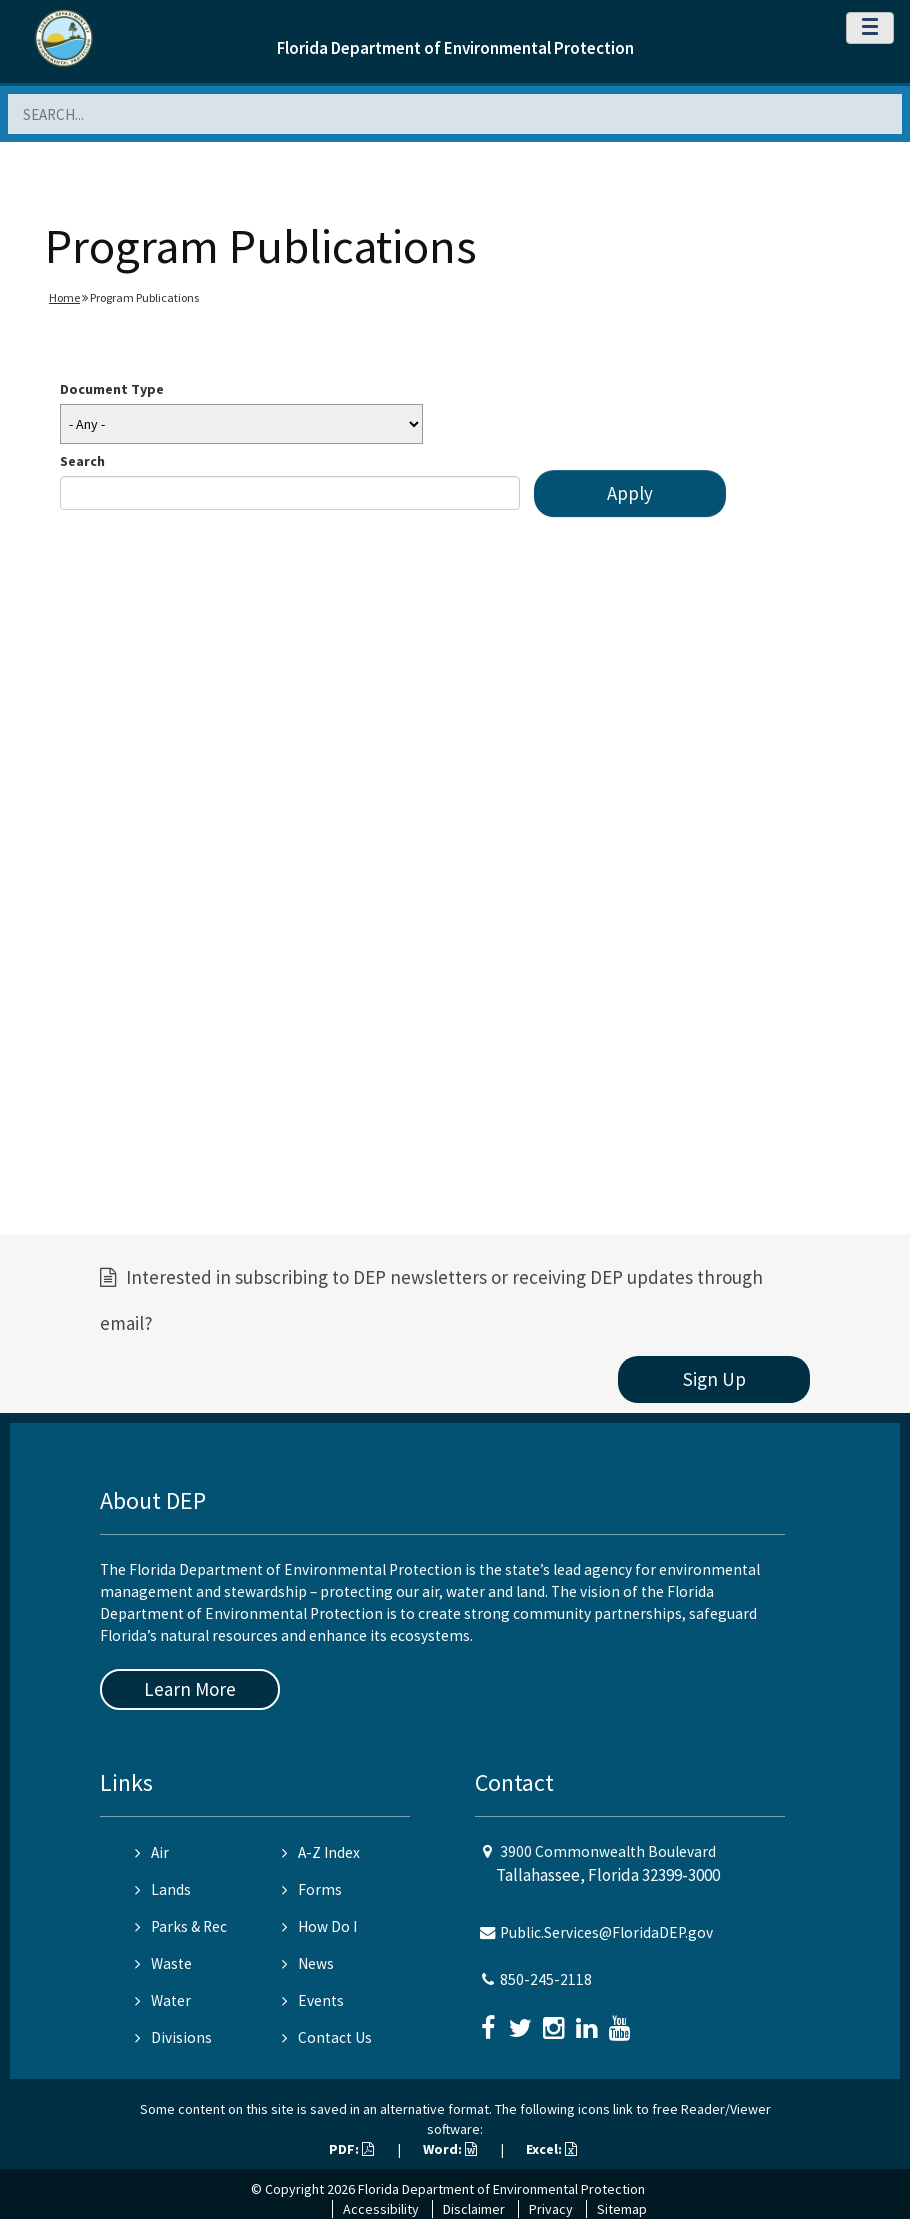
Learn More (190, 1689)
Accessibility (381, 2209)
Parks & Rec (181, 1926)
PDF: (351, 2149)
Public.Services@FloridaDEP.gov (606, 1932)
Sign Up (714, 1379)
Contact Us (327, 2037)
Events (313, 2000)
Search (82, 461)
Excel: (551, 2149)
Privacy (551, 2209)
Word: (450, 2149)
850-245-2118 (546, 1979)
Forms (312, 1889)
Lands (163, 1889)
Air (152, 1852)
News (308, 1963)
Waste (163, 1963)
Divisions (173, 2037)
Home (64, 297)
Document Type (112, 389)
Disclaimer (474, 2209)
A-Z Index (321, 1852)
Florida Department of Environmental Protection (455, 48)
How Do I (319, 1926)
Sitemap (622, 2209)
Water (163, 2000)
